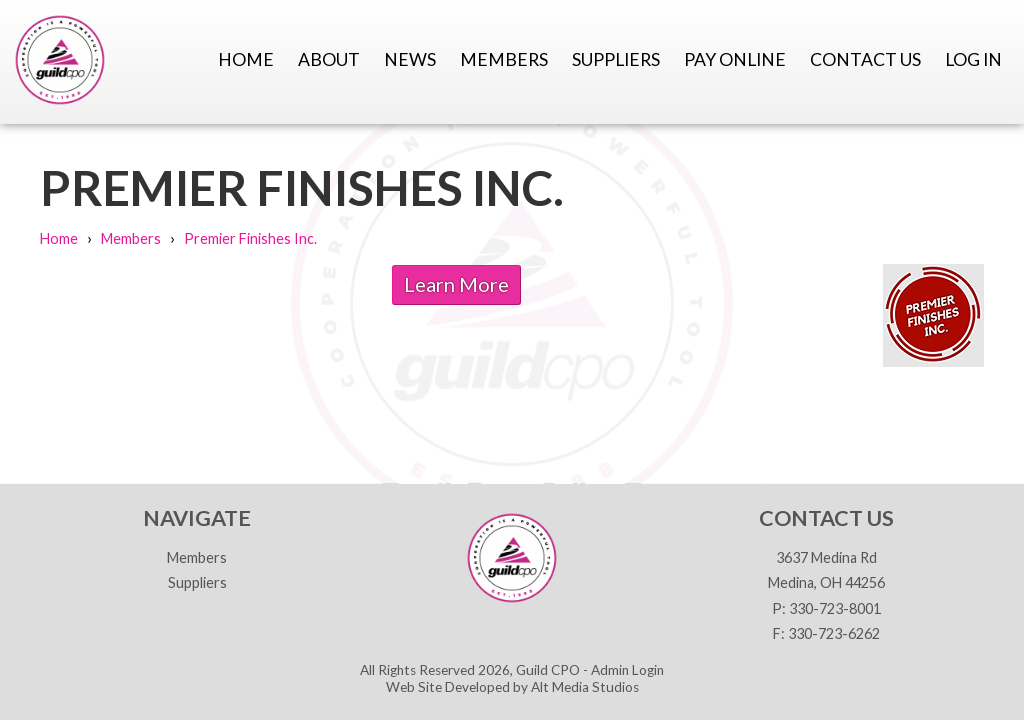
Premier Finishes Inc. (250, 238)
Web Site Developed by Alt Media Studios (512, 687)
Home (246, 59)
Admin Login (627, 670)
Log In (973, 59)
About (329, 59)
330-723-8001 (835, 608)
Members (504, 59)
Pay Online (735, 59)
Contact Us (865, 59)
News (410, 59)
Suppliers (616, 59)
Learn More (456, 284)
